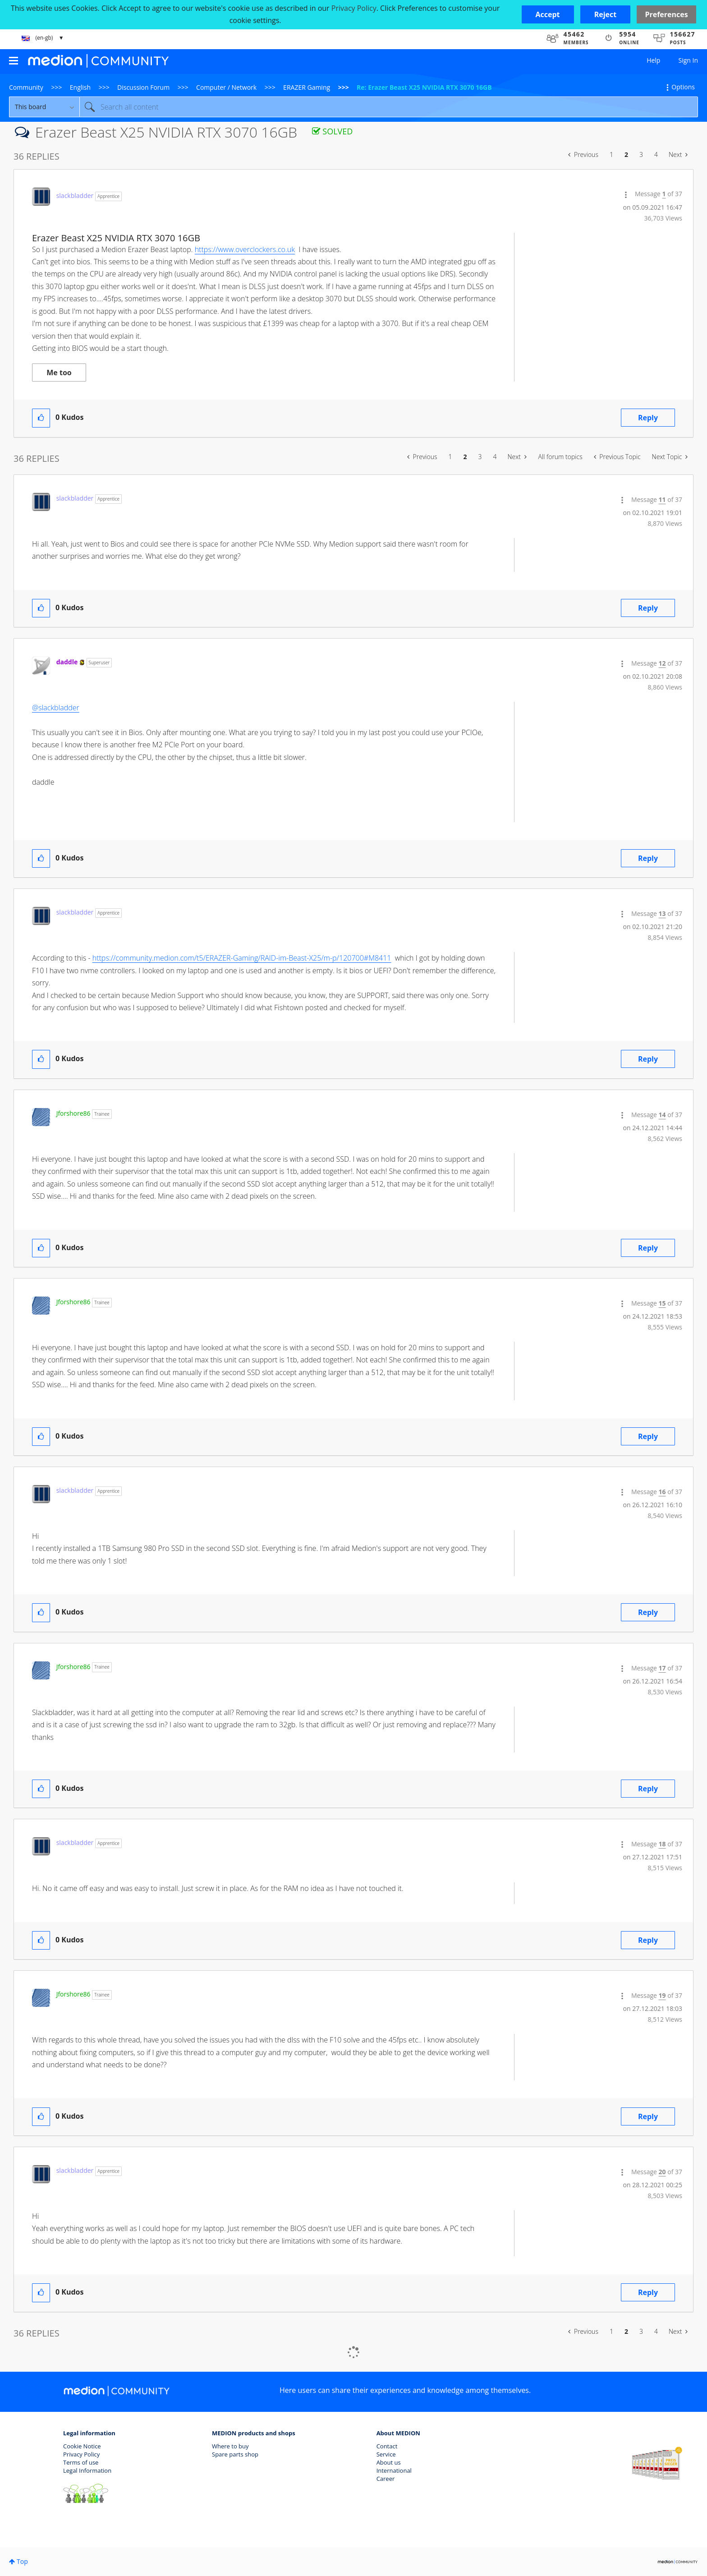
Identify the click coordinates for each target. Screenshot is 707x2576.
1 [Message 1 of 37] (664, 193)
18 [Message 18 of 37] (662, 1844)
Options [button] (683, 87)
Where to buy (230, 2446)
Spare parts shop (235, 2454)
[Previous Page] (583, 154)
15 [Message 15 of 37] (662, 1303)
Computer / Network (226, 87)
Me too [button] (58, 372)
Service (386, 2454)
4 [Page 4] (656, 154)
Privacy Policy (81, 2454)
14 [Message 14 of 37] (662, 1114)
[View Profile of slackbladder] (75, 195)
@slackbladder (55, 708)
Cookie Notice (82, 2446)
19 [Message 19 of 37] (662, 1995)
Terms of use (80, 2462)
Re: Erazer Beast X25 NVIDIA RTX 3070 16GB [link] (424, 87)
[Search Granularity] (44, 107)
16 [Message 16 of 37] (662, 1491)
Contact (387, 2446)
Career (385, 2479)
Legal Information (87, 2470)
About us (388, 2462)
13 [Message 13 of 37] (662, 913)
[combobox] (388, 107)
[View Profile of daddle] (67, 662)
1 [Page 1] (611, 154)
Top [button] (22, 2561)
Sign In (688, 60)
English (80, 87)
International (394, 2470)
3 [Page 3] (641, 154)
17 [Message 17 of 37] (662, 1668)
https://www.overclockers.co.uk (245, 249)
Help (653, 60)
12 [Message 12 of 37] (662, 663)
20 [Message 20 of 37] (662, 2171)
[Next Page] (678, 154)
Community (26, 87)
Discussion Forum (143, 87)
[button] (548, 14)
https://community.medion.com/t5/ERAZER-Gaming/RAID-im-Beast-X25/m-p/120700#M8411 (241, 958)
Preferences (666, 14)
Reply (648, 418)
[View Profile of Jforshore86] (73, 1113)
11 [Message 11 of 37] (662, 499)
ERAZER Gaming (306, 87)
